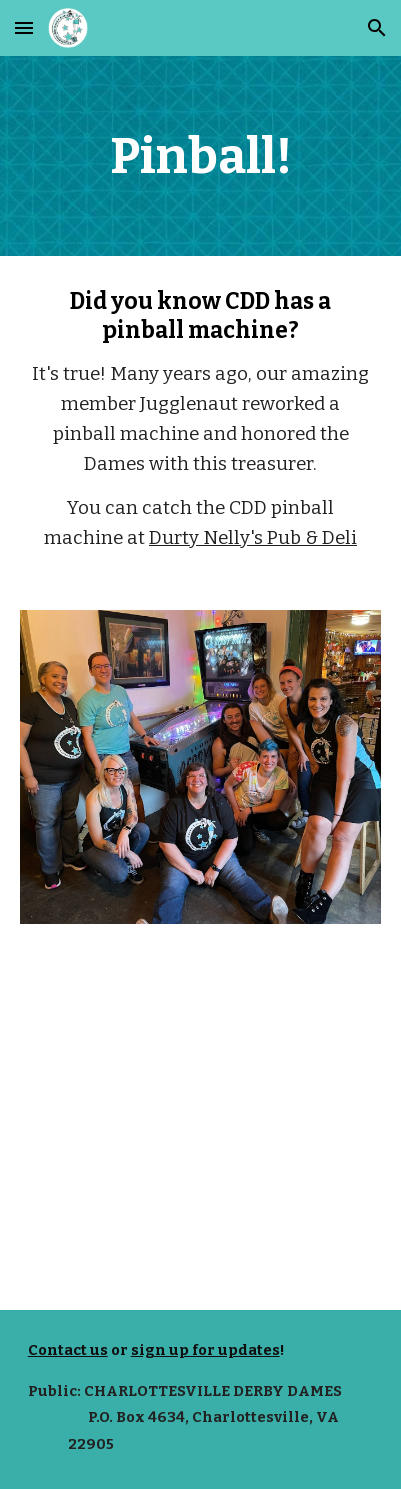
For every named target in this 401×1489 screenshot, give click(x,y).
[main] (201, 156)
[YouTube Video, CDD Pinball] (201, 1129)
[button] (24, 27)
